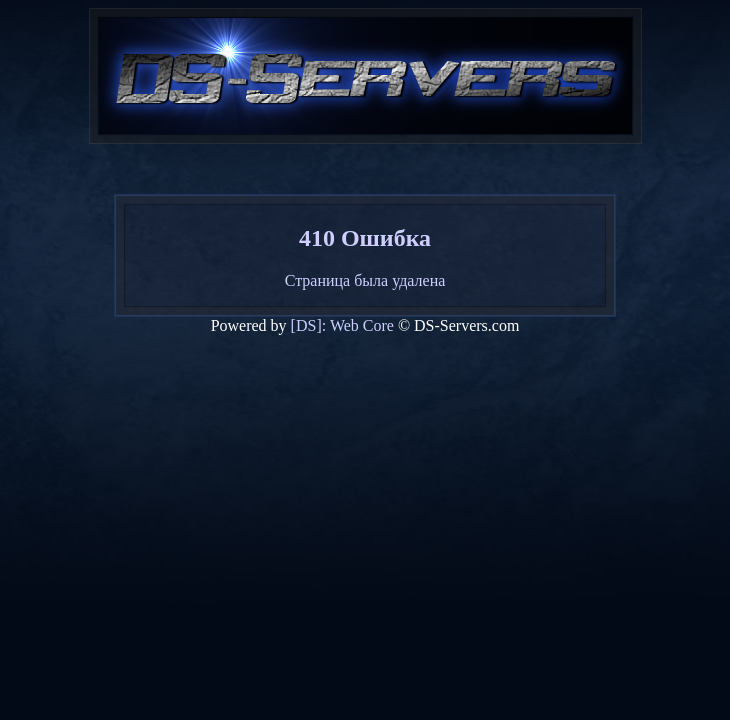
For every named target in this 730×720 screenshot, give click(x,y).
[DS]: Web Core (342, 325)
